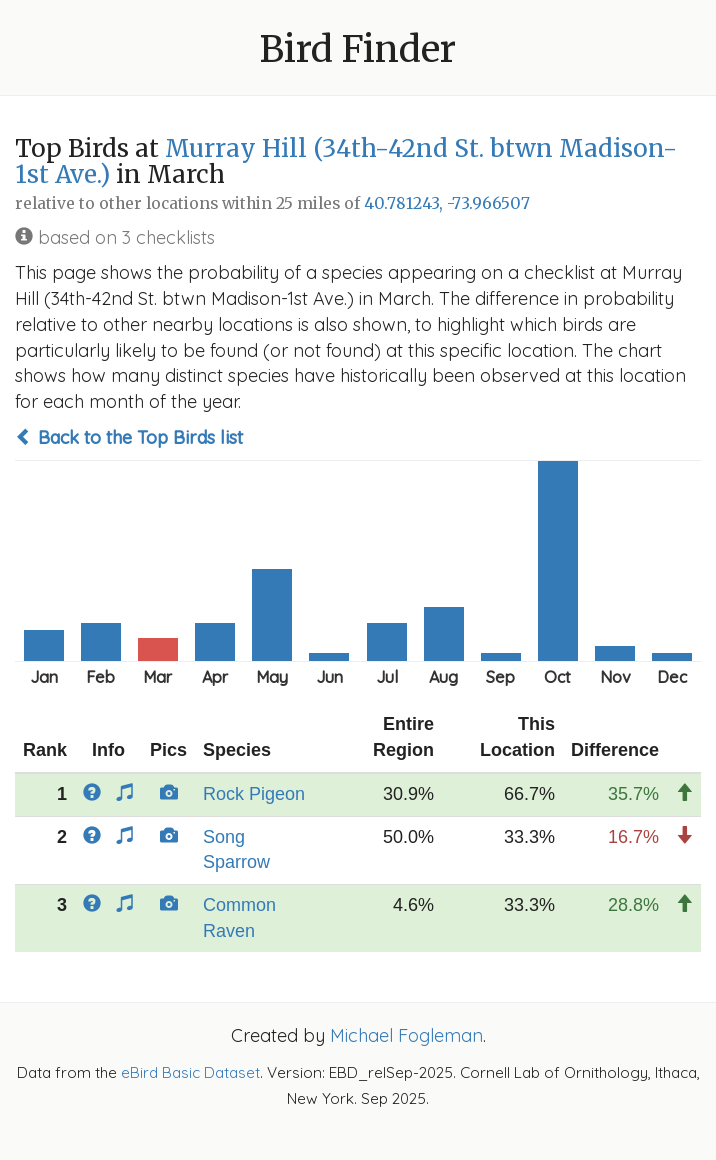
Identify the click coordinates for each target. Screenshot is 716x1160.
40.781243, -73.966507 (447, 203)
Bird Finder (358, 49)
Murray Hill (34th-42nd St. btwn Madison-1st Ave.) (346, 161)
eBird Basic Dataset (190, 1072)
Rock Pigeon (254, 794)
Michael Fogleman (406, 1035)
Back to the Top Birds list (129, 437)
